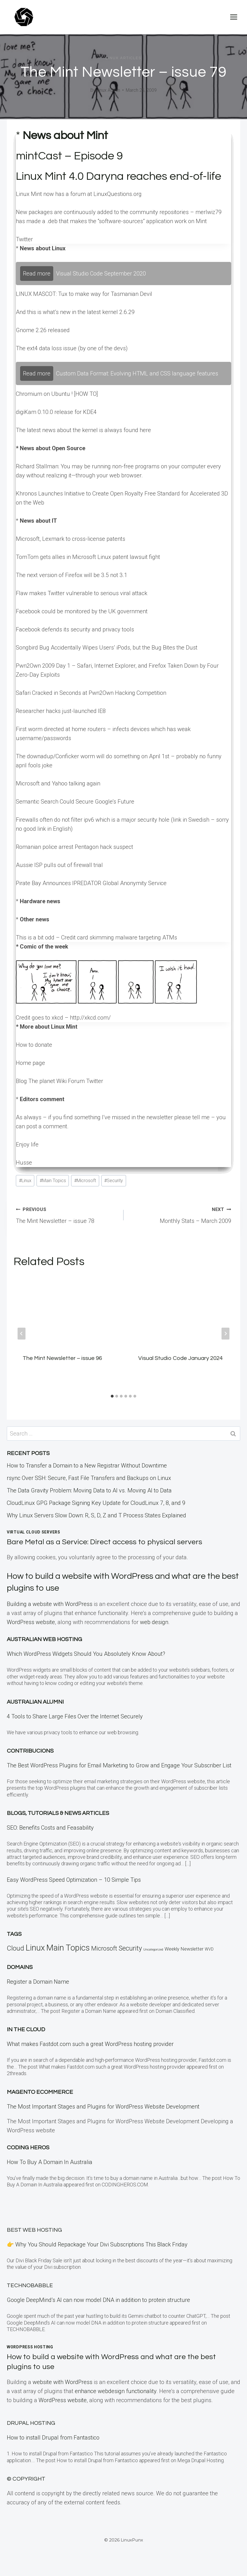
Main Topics (53, 1180)
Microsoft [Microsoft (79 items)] (104, 1948)
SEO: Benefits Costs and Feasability (50, 1827)
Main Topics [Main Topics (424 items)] (68, 1948)
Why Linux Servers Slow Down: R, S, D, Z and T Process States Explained (96, 1515)
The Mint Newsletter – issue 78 (67, 1214)
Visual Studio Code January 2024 (180, 1358)
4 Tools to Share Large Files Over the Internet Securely (75, 1716)
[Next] (225, 1334)
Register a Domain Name (38, 1981)
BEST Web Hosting (34, 2230)
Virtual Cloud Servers (33, 1532)
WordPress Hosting (30, 2347)
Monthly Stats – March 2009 (180, 1214)
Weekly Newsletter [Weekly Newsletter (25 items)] (184, 1949)
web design (154, 1622)
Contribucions (30, 1751)
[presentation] (66, 1310)
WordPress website (31, 1622)
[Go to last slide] (21, 1334)
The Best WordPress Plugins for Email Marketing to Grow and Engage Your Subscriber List (119, 1765)
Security (113, 1180)
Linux (25, 1180)
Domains (20, 1967)
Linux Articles (123, 58)
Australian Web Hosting (44, 1639)
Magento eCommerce (40, 2092)
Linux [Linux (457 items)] (35, 1948)
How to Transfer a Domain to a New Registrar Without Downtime (87, 1465)
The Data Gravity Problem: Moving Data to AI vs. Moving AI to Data (89, 1490)
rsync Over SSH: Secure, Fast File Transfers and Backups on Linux (89, 1478)
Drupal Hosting (31, 2423)
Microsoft (85, 1180)
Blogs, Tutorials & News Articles (58, 1813)
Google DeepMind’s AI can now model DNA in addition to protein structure (98, 2300)
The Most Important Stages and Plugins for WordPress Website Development (103, 2106)
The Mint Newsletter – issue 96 (62, 1358)
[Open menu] (233, 17)
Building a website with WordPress (49, 1604)
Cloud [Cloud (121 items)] (15, 1948)
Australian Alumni (35, 1702)
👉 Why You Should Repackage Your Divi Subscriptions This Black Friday (97, 2244)
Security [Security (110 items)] (130, 1948)
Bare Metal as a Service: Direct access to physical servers (106, 1542)
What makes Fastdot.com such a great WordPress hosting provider (90, 2044)
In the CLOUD (26, 2029)
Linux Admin (108, 90)
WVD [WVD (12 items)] (209, 1949)
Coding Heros (28, 2147)
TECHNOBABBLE (30, 2285)
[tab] (112, 1396)
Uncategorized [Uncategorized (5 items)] (153, 1949)
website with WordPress (62, 2382)
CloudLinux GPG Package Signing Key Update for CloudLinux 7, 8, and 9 (96, 1503)
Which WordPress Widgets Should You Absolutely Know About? (86, 1653)
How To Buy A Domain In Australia (49, 2162)
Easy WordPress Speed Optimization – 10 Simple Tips (74, 1879)
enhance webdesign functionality (115, 2391)
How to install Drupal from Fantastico (53, 2437)
